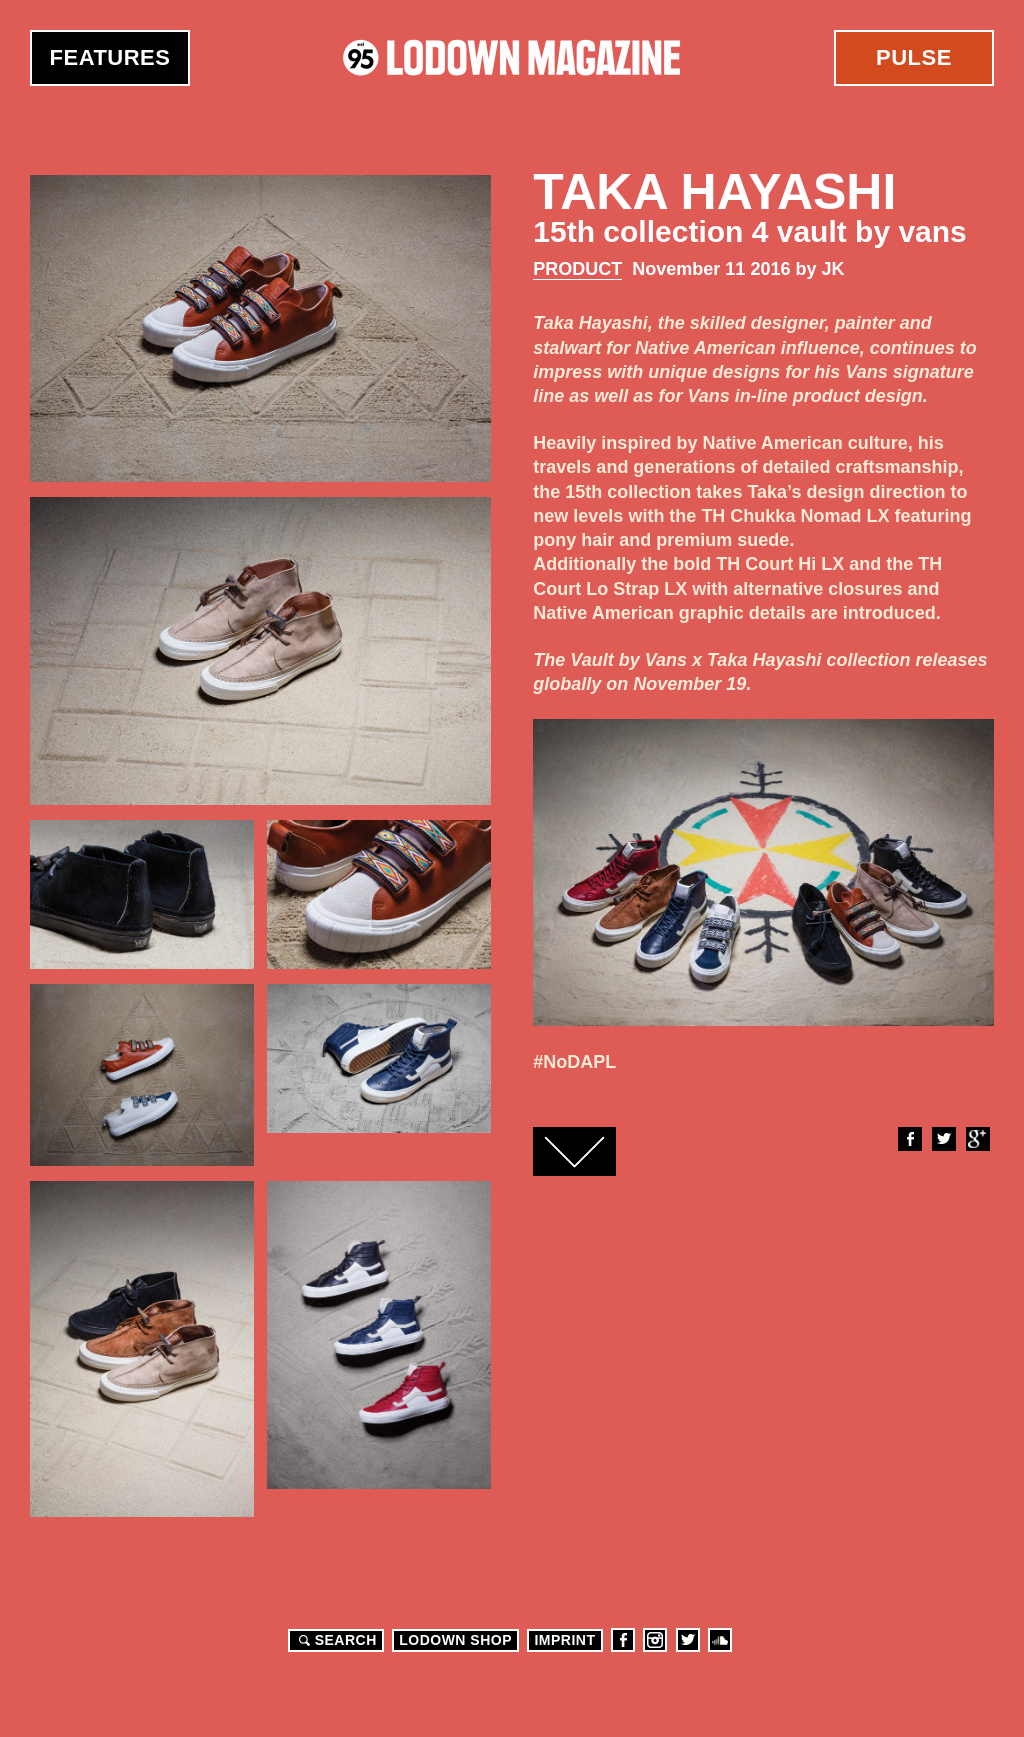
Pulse (914, 57)
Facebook (909, 1139)
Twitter (943, 1139)
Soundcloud (720, 1640)
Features (110, 57)
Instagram (655, 1640)
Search (335, 1640)
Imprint (564, 1640)
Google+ (977, 1139)
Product (577, 269)
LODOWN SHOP (455, 1640)
